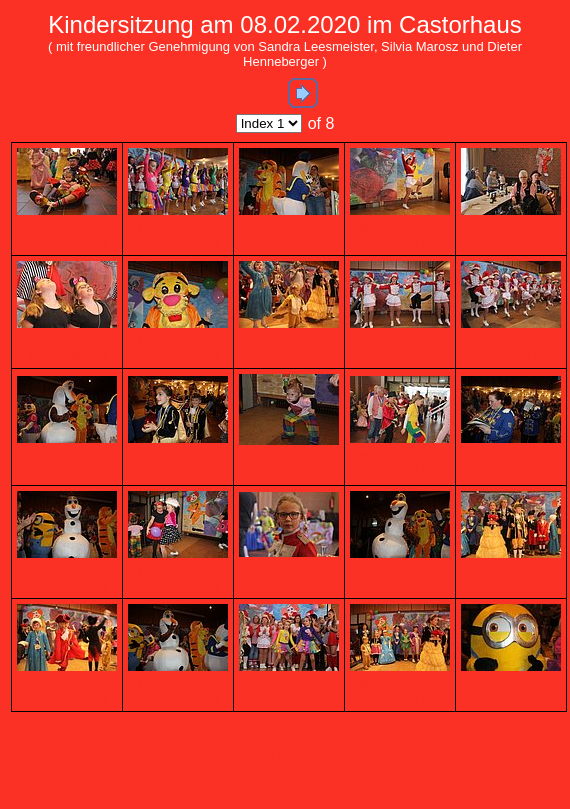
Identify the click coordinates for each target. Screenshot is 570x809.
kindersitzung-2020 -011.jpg (67, 463)
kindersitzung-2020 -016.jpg (67, 578)
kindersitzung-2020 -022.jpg (178, 691)
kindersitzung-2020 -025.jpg (511, 691)
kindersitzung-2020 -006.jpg (67, 348)
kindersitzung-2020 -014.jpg (400, 463)
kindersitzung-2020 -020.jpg (511, 578)
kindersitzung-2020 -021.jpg (67, 691)
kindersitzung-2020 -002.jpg (178, 235)
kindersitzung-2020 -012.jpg (178, 463)
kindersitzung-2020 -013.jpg (289, 465)
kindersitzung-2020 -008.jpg (289, 348)
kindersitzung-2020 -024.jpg (400, 691)
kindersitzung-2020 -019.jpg (400, 578)
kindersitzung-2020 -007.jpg (178, 348)
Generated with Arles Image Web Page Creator (285, 756)
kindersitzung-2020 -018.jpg (289, 577)
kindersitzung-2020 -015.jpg (511, 463)
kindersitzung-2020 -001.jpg (67, 235)
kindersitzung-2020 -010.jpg (511, 348)
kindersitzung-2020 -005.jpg (511, 235)
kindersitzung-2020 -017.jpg (178, 578)
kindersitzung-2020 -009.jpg (400, 348)
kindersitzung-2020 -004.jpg (400, 235)
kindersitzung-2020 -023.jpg (289, 691)
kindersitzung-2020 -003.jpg (289, 235)
